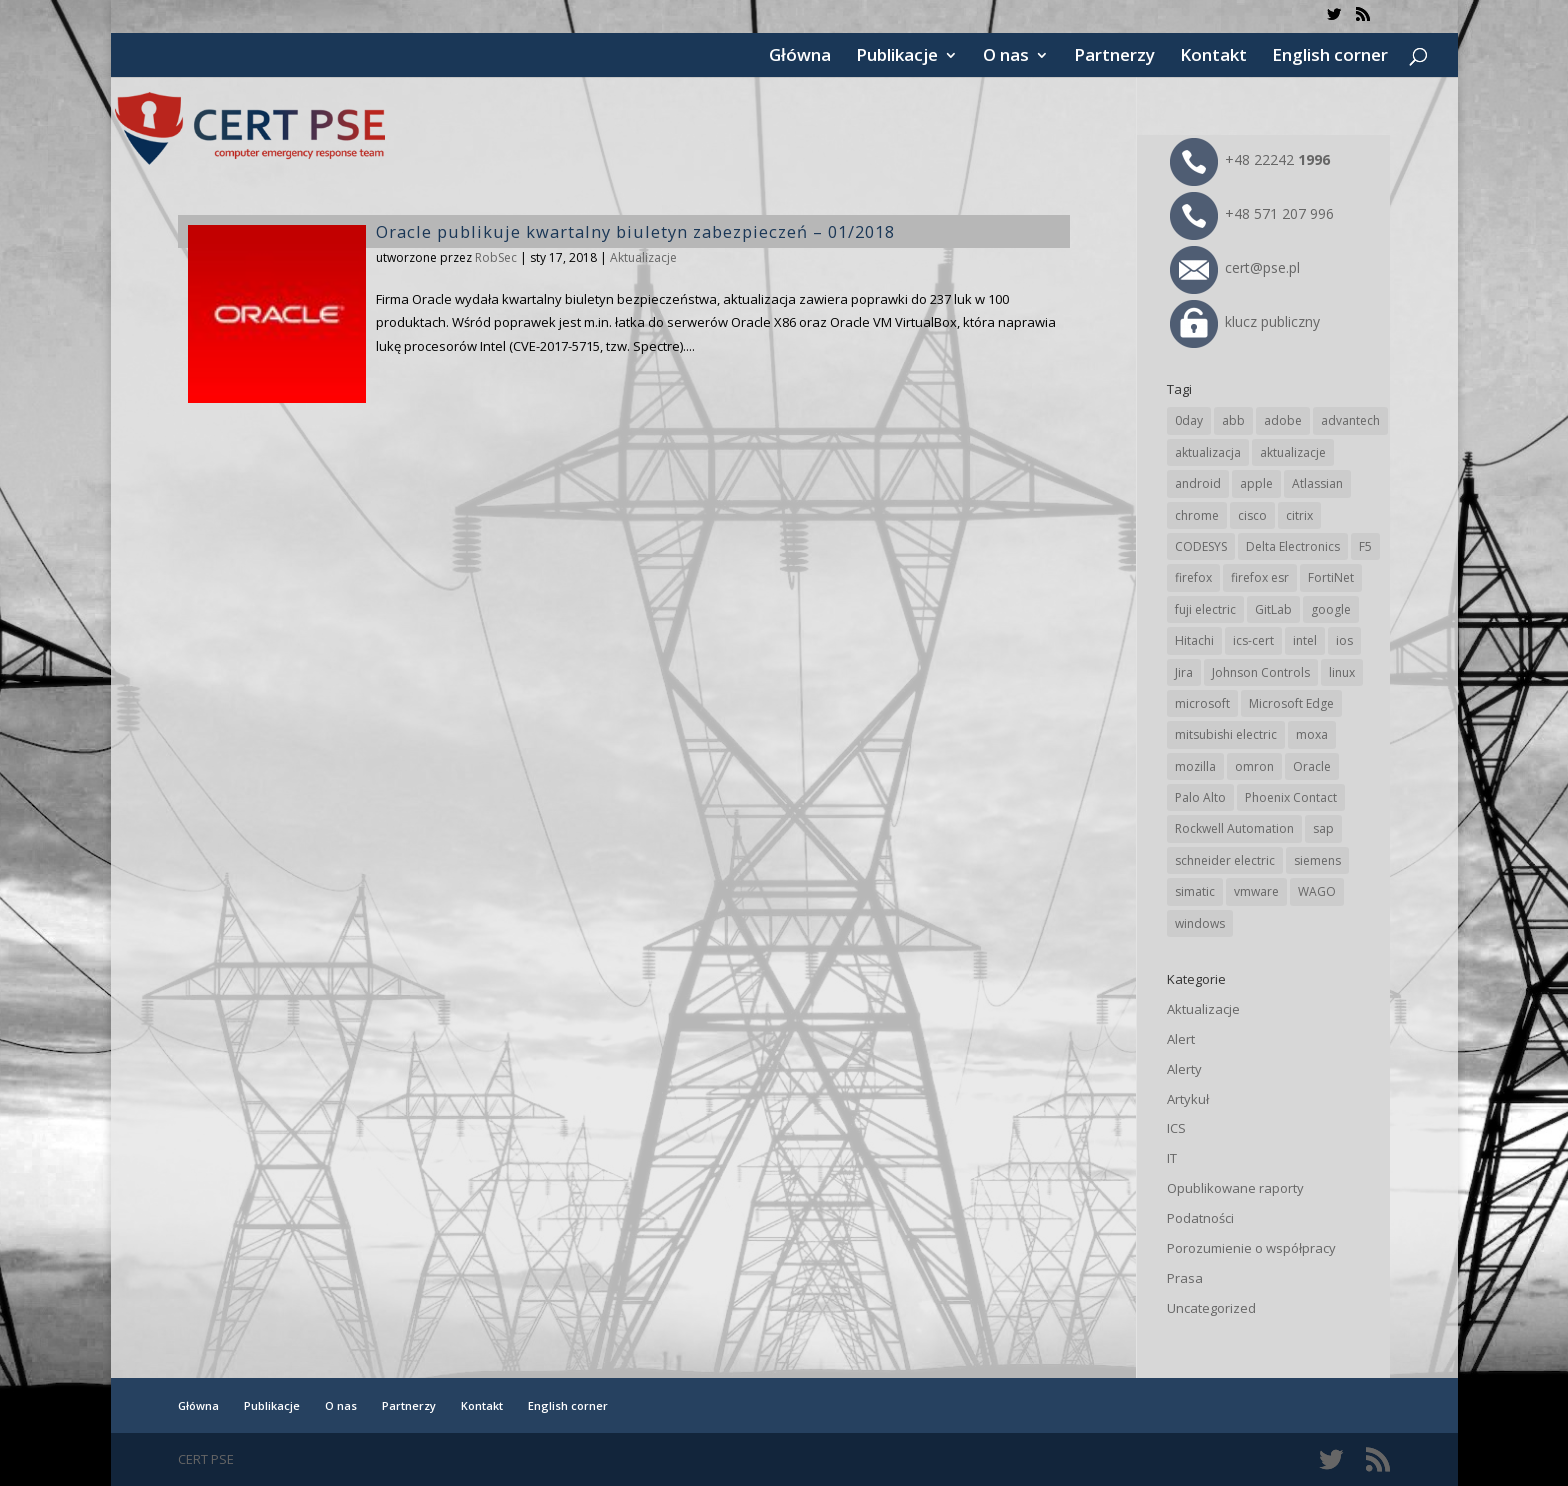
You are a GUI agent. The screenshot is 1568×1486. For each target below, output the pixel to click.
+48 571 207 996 (1252, 213)
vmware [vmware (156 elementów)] (1256, 891)
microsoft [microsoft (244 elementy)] (1202, 703)
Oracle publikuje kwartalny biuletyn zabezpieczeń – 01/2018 (635, 231)
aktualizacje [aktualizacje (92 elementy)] (1293, 452)
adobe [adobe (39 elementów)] (1283, 420)
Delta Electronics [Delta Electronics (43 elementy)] (1293, 546)
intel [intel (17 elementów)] (1305, 640)
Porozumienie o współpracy (1251, 1248)
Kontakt (1213, 57)
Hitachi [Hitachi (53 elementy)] (1194, 640)
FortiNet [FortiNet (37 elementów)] (1331, 577)
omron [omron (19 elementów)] (1254, 766)
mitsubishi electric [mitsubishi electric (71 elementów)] (1226, 734)
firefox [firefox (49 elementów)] (1193, 577)
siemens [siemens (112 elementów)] (1317, 860)
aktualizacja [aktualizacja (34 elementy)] (1208, 452)
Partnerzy (1114, 57)
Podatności (1200, 1218)
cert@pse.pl (1235, 267)
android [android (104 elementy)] (1198, 483)
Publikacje (897, 57)
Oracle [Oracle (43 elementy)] (1312, 766)
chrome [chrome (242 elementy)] (1197, 515)
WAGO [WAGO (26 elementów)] (1317, 891)
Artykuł (1188, 1099)
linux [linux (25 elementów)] (1342, 672)
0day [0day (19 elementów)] (1189, 420)
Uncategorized (1211, 1308)
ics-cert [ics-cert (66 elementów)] (1253, 640)
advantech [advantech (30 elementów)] (1350, 420)
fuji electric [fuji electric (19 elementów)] (1205, 609)
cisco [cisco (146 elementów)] (1252, 515)
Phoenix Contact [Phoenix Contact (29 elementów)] (1291, 797)
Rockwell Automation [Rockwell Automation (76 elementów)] (1234, 828)
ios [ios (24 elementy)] (1344, 640)
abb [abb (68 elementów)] (1233, 420)
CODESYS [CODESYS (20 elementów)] (1201, 546)
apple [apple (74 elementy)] (1256, 483)
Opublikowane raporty (1235, 1188)
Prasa (1185, 1278)
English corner (1330, 57)
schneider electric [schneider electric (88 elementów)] (1225, 860)
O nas (1006, 57)
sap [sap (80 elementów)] (1323, 828)
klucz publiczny (1245, 321)
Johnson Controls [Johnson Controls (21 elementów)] (1261, 672)
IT (1172, 1158)
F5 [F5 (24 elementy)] (1365, 546)
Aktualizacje (643, 257)
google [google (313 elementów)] (1331, 609)
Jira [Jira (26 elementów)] (1184, 672)
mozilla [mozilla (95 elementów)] (1195, 766)
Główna (800, 57)
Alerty (1184, 1069)
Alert (1181, 1039)
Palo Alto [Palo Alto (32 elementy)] (1200, 797)
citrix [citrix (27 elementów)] (1299, 515)
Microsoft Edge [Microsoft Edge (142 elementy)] (1291, 703)
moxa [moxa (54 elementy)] (1312, 734)
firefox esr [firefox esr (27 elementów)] (1260, 577)
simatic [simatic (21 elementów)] (1195, 891)
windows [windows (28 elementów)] (1200, 923)
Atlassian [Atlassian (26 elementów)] (1317, 483)
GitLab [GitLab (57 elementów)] (1273, 609)
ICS (1176, 1128)
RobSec (496, 257)
